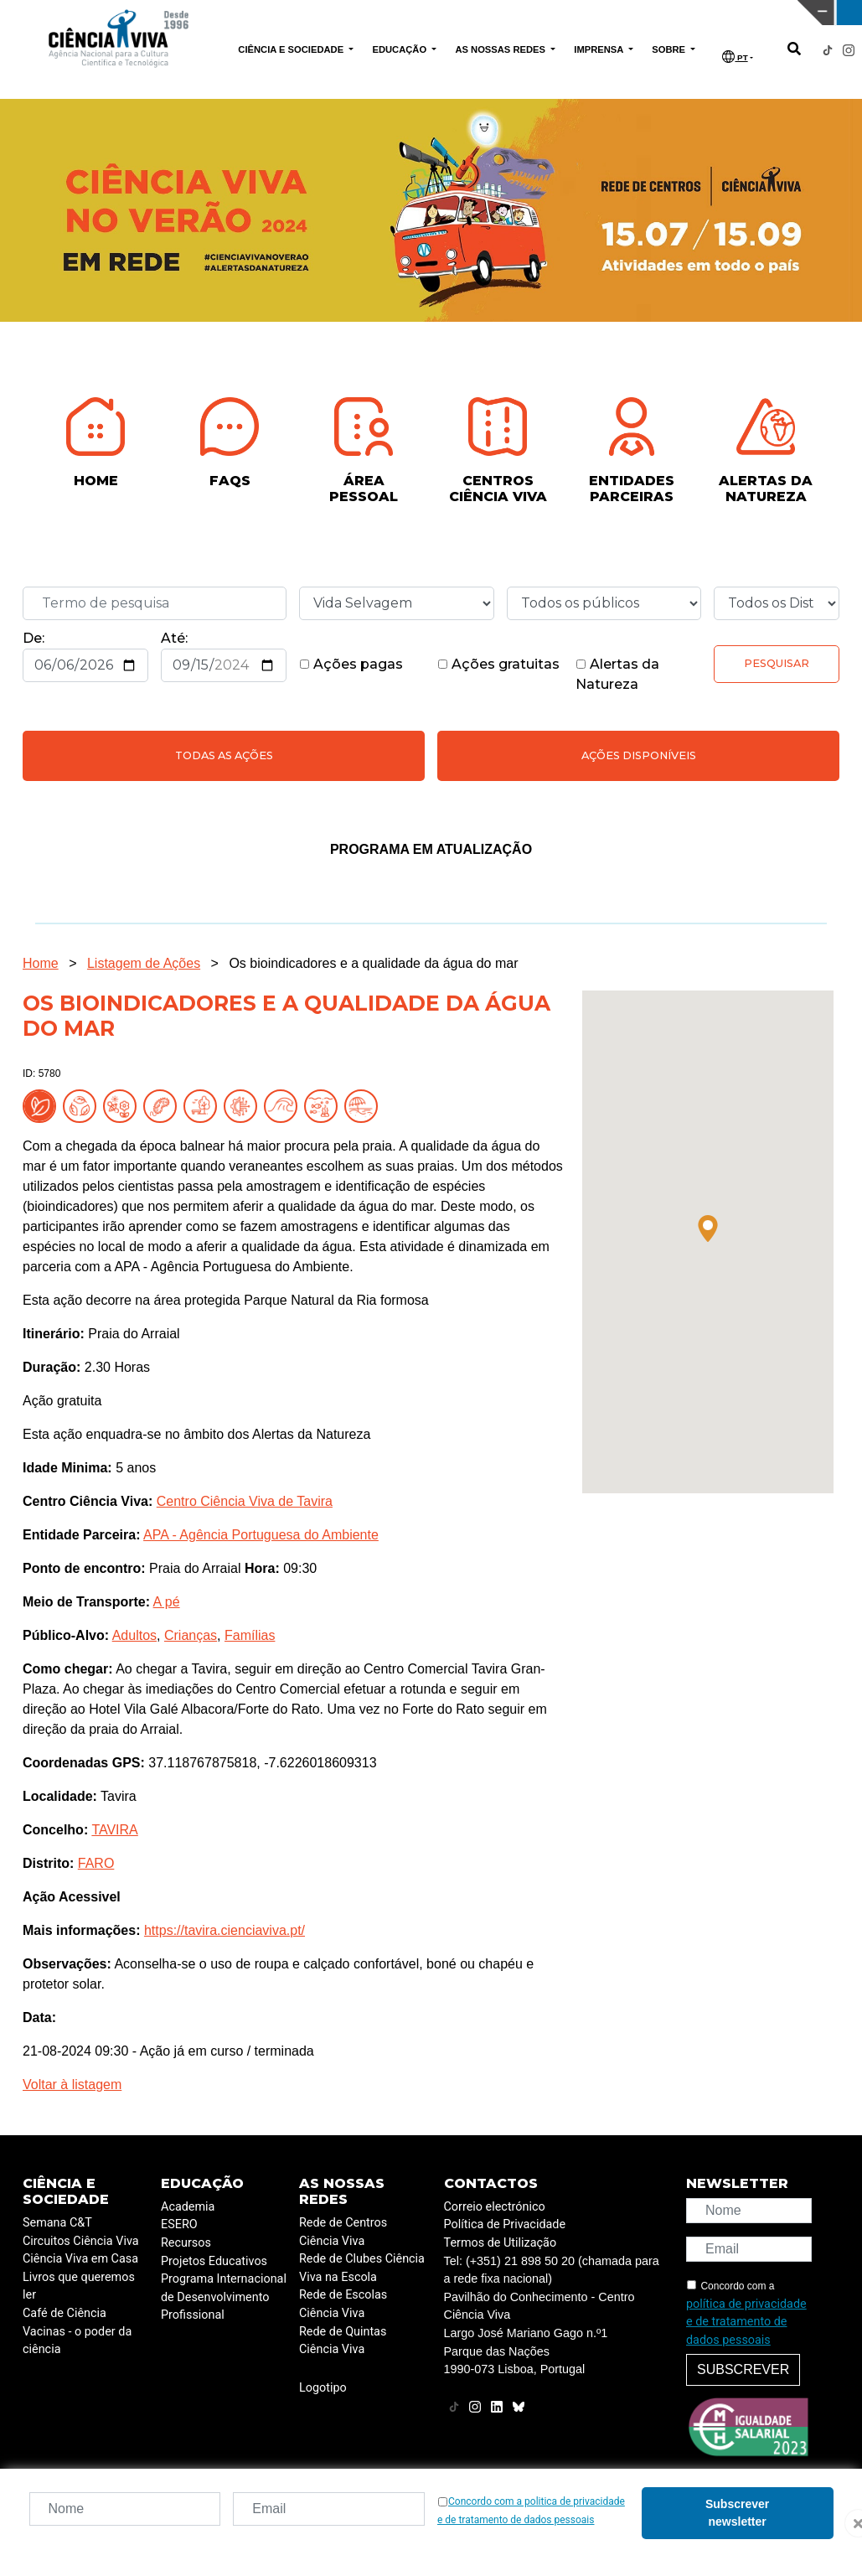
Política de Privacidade (505, 2224)
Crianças (190, 1635)
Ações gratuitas (498, 664)
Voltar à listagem (72, 2084)
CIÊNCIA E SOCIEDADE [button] (292, 49)
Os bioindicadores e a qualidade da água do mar (373, 963)
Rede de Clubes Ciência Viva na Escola (362, 2268)
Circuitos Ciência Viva (81, 2241)
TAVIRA (114, 1830)
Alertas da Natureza (617, 674)
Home (41, 963)
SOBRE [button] (670, 49)
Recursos (186, 2243)
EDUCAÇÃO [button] (400, 49)
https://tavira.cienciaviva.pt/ (224, 1930)
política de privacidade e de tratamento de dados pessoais (746, 2322)
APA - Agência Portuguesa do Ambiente (261, 1535)
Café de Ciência (64, 2313)
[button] (707, 1228)
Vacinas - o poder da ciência (77, 2341)
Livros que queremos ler (79, 2286)
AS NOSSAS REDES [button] (501, 49)
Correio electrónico (494, 2207)
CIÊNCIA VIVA (572, 12)
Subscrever (743, 2369)
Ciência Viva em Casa (80, 2259)
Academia (187, 2207)
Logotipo (323, 2388)
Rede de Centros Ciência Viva (343, 2232)
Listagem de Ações (143, 963)
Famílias (250, 1635)
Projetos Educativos (214, 2261)
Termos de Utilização (500, 2243)
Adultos (134, 1635)
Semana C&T (57, 2223)
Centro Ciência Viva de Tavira (245, 1501)
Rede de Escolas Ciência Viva (343, 2304)
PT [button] (734, 56)
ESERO (179, 2224)
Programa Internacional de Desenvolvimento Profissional (223, 2297)
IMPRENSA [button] (600, 49)
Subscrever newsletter (737, 2512)
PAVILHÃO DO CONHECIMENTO (377, 11)
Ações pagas (351, 664)
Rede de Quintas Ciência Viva (342, 2341)
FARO (96, 1863)
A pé (166, 1602)
